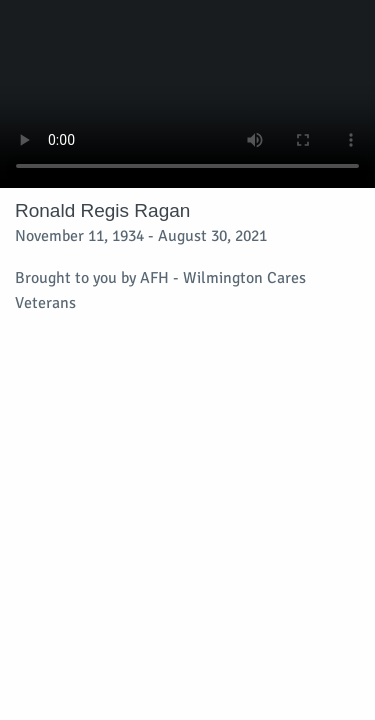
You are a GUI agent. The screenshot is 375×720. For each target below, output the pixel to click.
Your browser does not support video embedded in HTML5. (187, 94)
